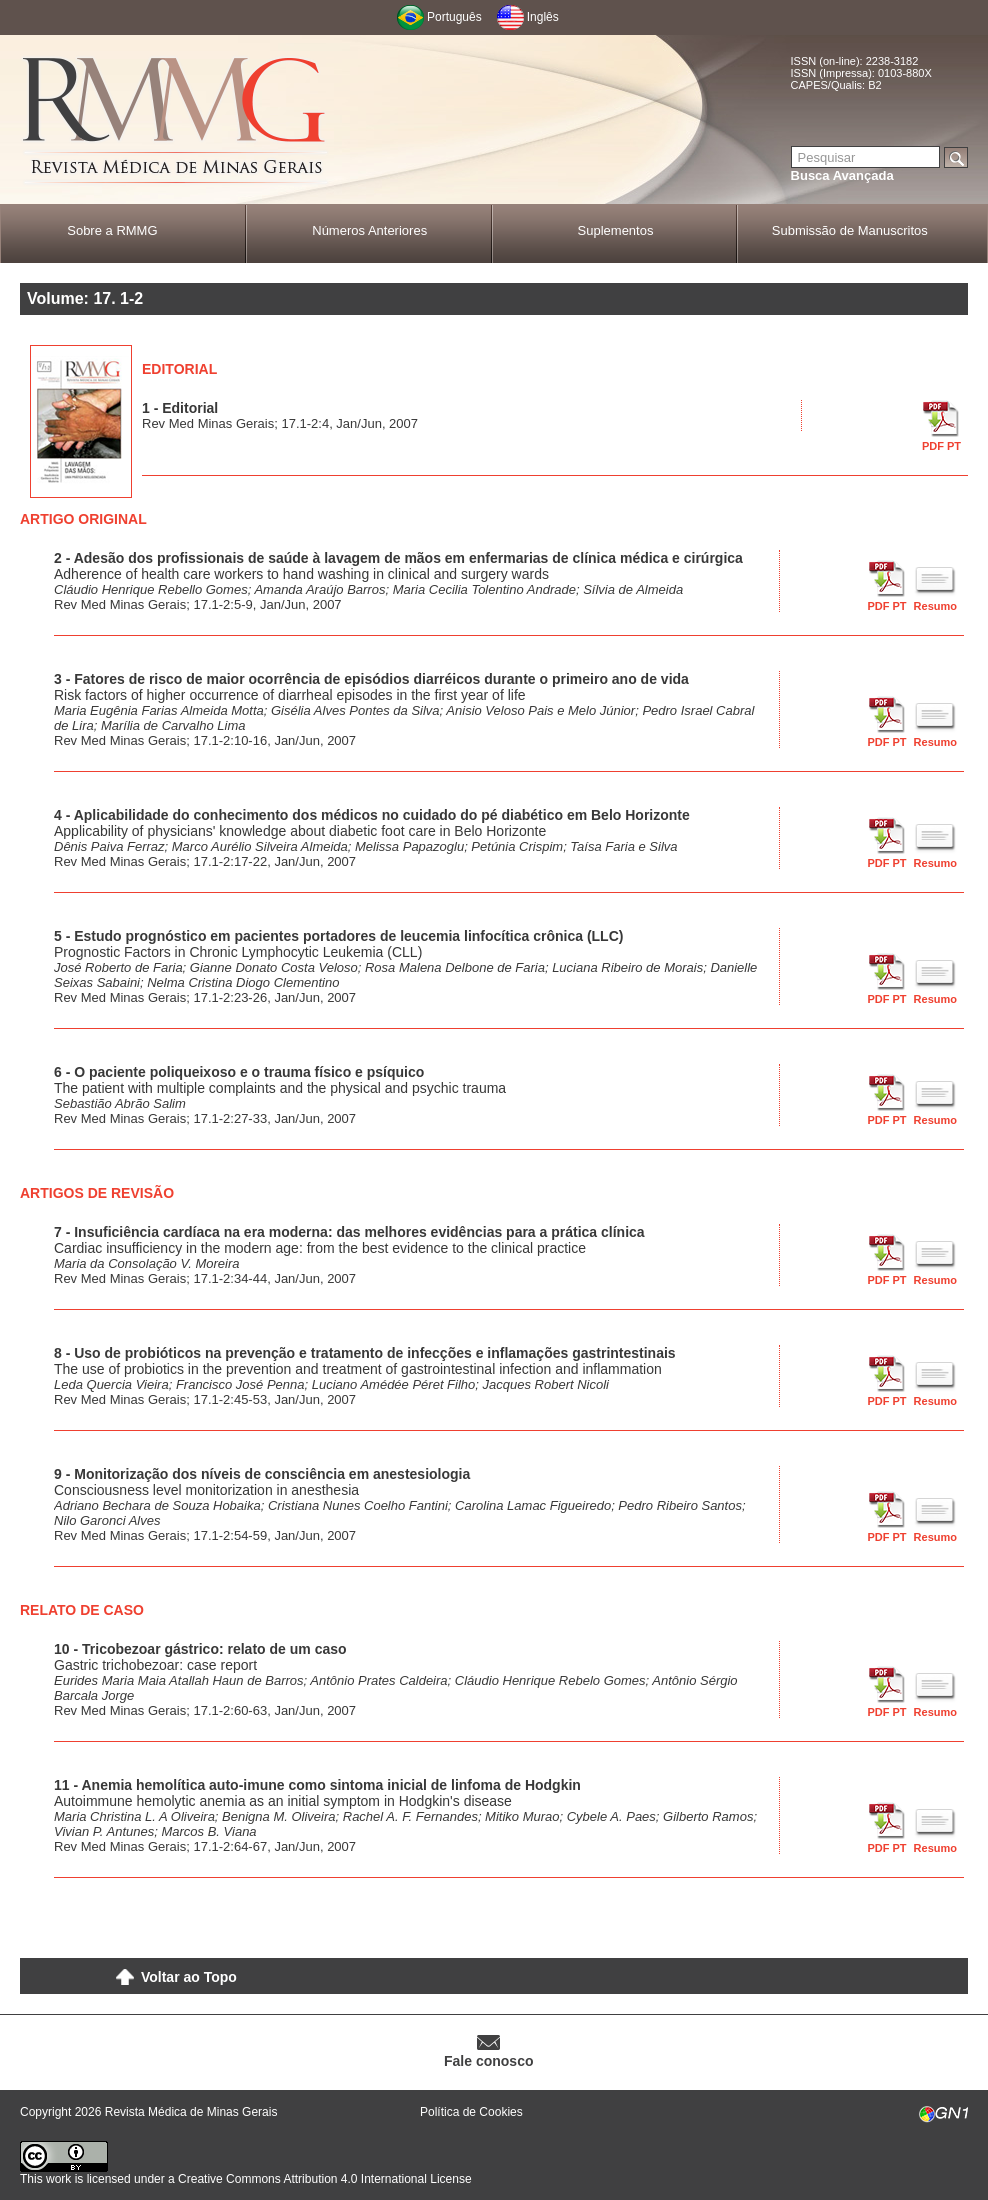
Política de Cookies (471, 2112)
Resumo (935, 606)
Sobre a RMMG (112, 230)
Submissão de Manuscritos (850, 230)
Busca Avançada (842, 175)
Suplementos (616, 230)
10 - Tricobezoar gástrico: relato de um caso (200, 1649)
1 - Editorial (180, 408)
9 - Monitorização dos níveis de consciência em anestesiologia (262, 1474)
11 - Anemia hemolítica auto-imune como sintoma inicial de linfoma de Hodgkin (317, 1785)
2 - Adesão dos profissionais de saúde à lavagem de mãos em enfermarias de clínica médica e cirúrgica (398, 558)
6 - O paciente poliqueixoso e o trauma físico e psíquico (239, 1072)
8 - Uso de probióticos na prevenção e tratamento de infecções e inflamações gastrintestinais (365, 1353)
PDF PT (941, 446)
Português (454, 17)
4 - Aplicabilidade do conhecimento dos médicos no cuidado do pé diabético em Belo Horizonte (372, 815)
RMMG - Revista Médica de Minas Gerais (175, 120)
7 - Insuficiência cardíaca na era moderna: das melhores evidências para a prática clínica (349, 1232)
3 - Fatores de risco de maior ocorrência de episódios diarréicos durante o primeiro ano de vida (371, 679)
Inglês (543, 17)
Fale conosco (488, 2061)
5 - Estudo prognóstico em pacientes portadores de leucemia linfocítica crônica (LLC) (338, 936)
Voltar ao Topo (189, 1977)
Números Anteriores (369, 230)
